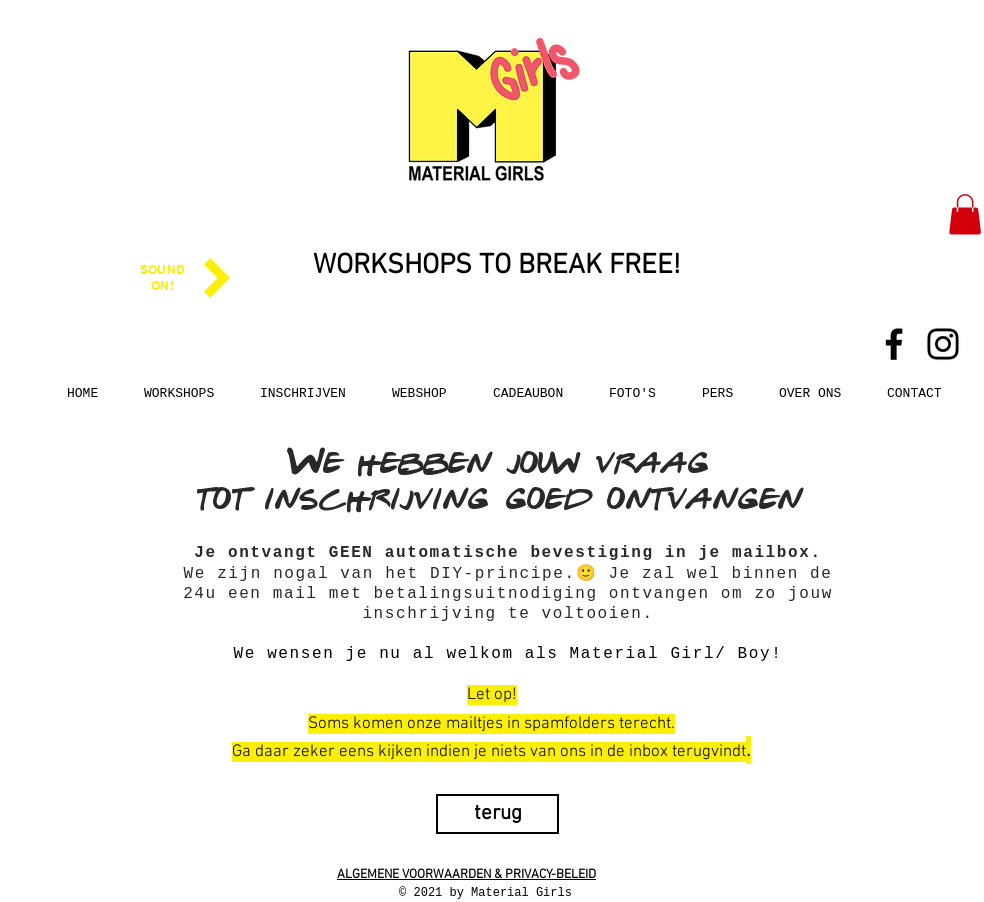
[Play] (217, 278)
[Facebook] (894, 344)
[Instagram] (943, 344)
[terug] (497, 814)
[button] (965, 214)
